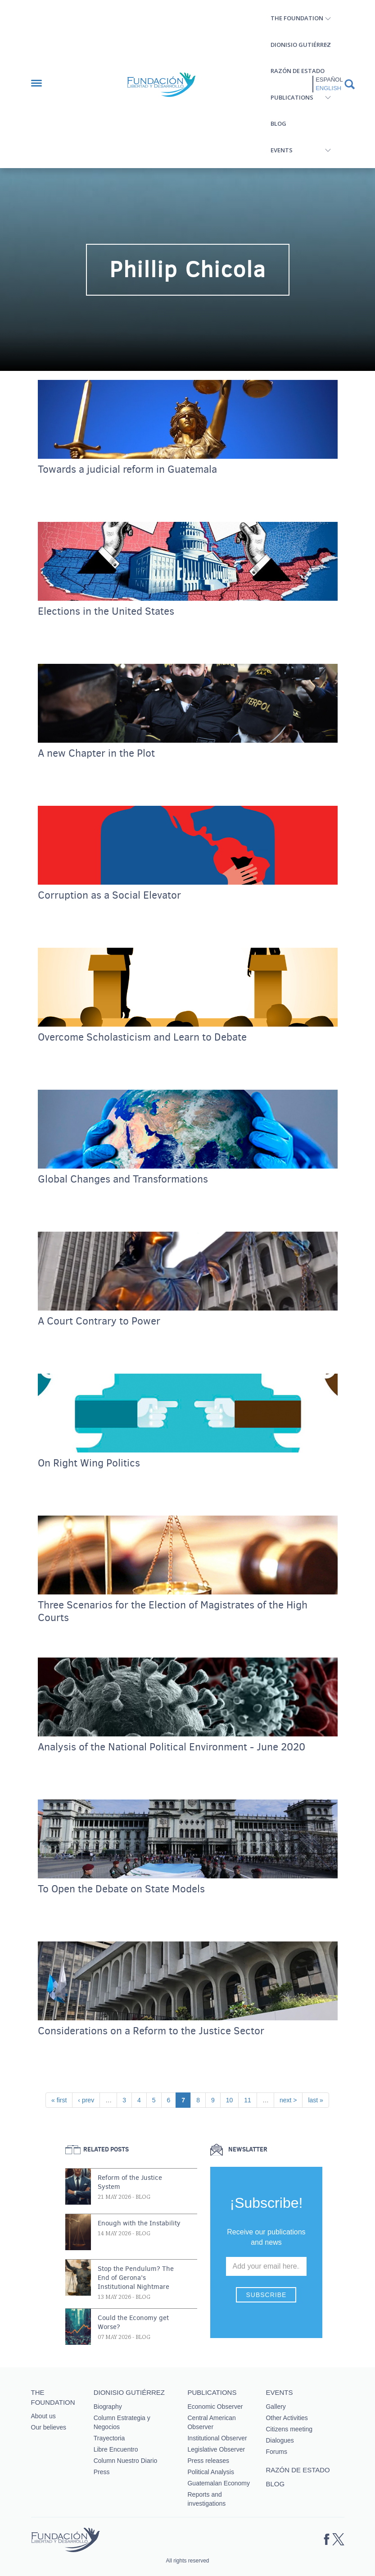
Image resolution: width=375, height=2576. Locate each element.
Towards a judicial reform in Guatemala (127, 469)
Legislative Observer (216, 2449)
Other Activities (286, 2417)
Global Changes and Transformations (123, 1179)
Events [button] (282, 150)
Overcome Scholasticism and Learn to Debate (142, 1037)
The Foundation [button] (297, 18)
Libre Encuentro (116, 2449)
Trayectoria (109, 2438)
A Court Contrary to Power (99, 1321)
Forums (276, 2451)
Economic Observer (215, 2406)
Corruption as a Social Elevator (109, 895)
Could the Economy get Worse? (133, 2322)
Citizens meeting (289, 2429)
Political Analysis (210, 2472)
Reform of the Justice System (130, 2182)
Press (102, 2472)
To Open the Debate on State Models (121, 1889)
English (328, 88)
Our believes (49, 2427)
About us (43, 2416)
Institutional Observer (217, 2438)
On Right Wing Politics (89, 1463)
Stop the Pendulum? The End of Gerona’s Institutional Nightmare (136, 2277)
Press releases (208, 2460)
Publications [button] (292, 97)
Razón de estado (298, 71)
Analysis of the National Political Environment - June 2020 (171, 1747)
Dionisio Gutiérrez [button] (301, 45)
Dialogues (280, 2440)
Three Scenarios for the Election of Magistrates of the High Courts (172, 1611)
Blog (278, 123)
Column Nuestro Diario (126, 2460)
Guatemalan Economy (218, 2483)
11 (250, 2099)
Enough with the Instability (139, 2223)
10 (232, 2099)
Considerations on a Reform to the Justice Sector (151, 2031)
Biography (108, 2406)
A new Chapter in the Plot (96, 753)
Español (329, 79)
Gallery (275, 2406)
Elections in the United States (106, 611)
